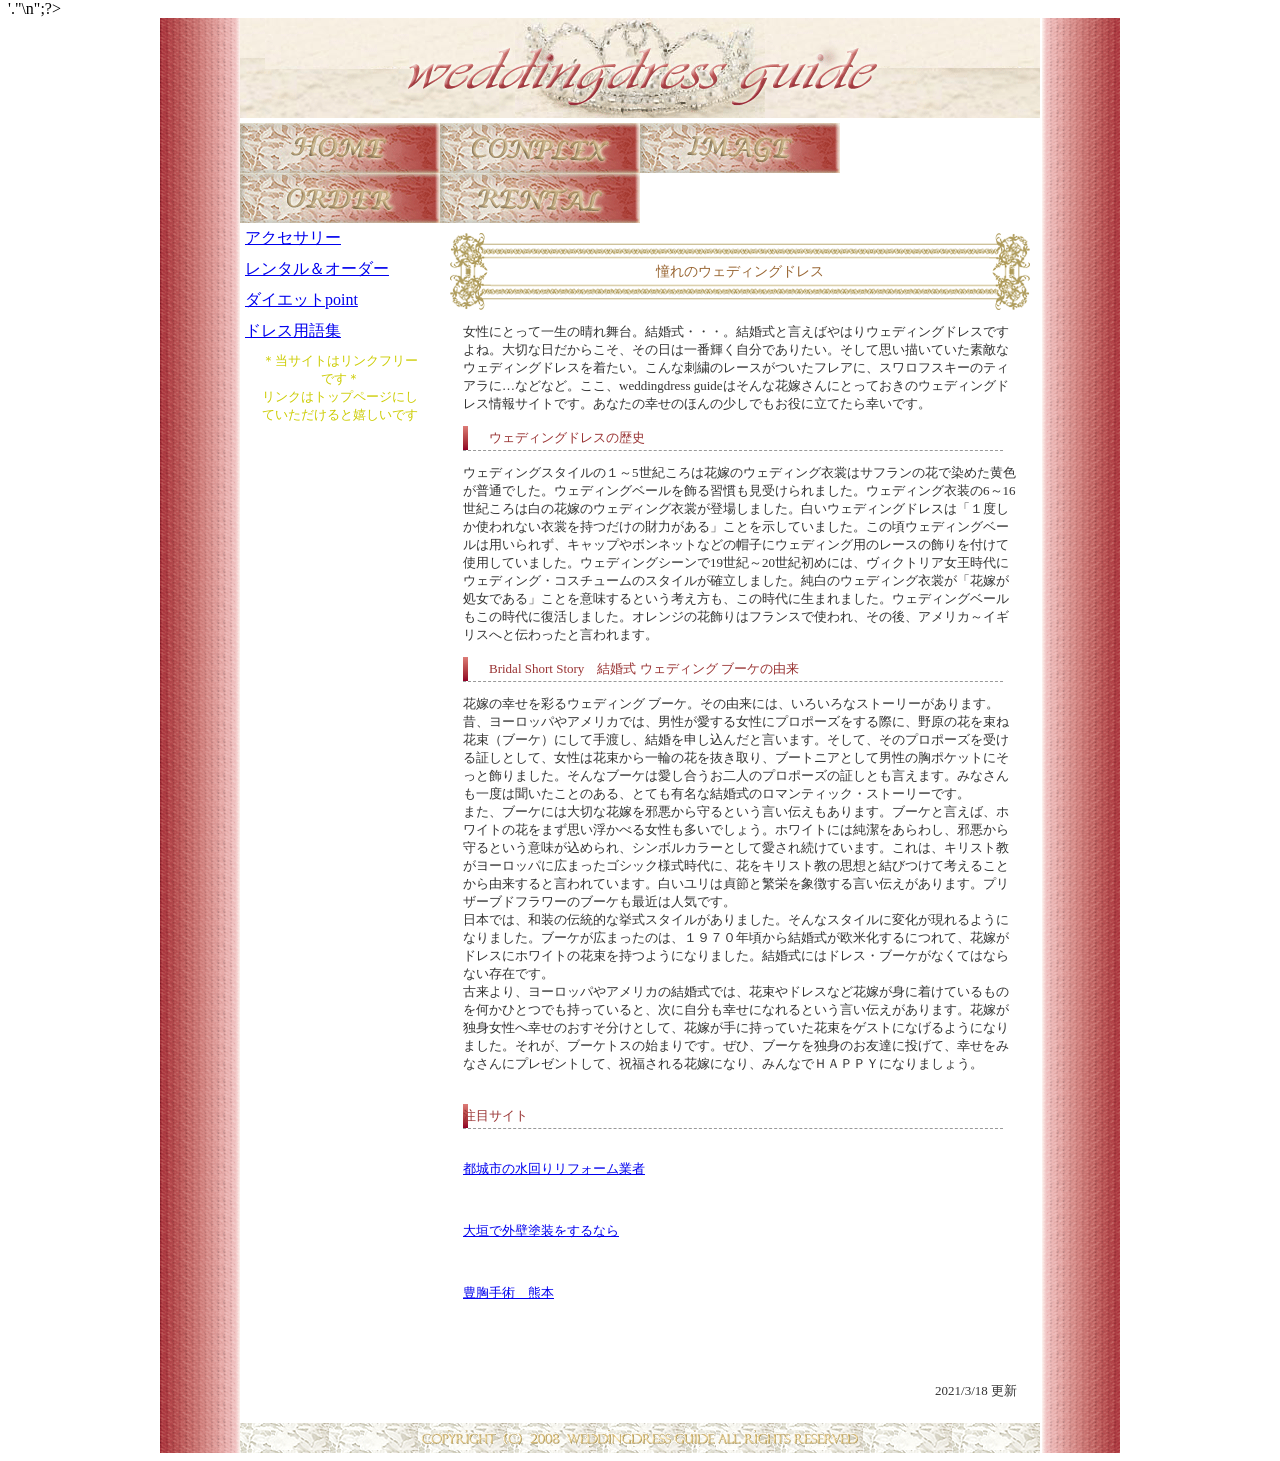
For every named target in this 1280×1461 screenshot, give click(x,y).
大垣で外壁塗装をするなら (541, 1230)
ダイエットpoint (301, 299)
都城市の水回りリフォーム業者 (554, 1168)
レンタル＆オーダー (317, 268)
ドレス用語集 (293, 330)
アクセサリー (293, 237)
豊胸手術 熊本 (508, 1292)
